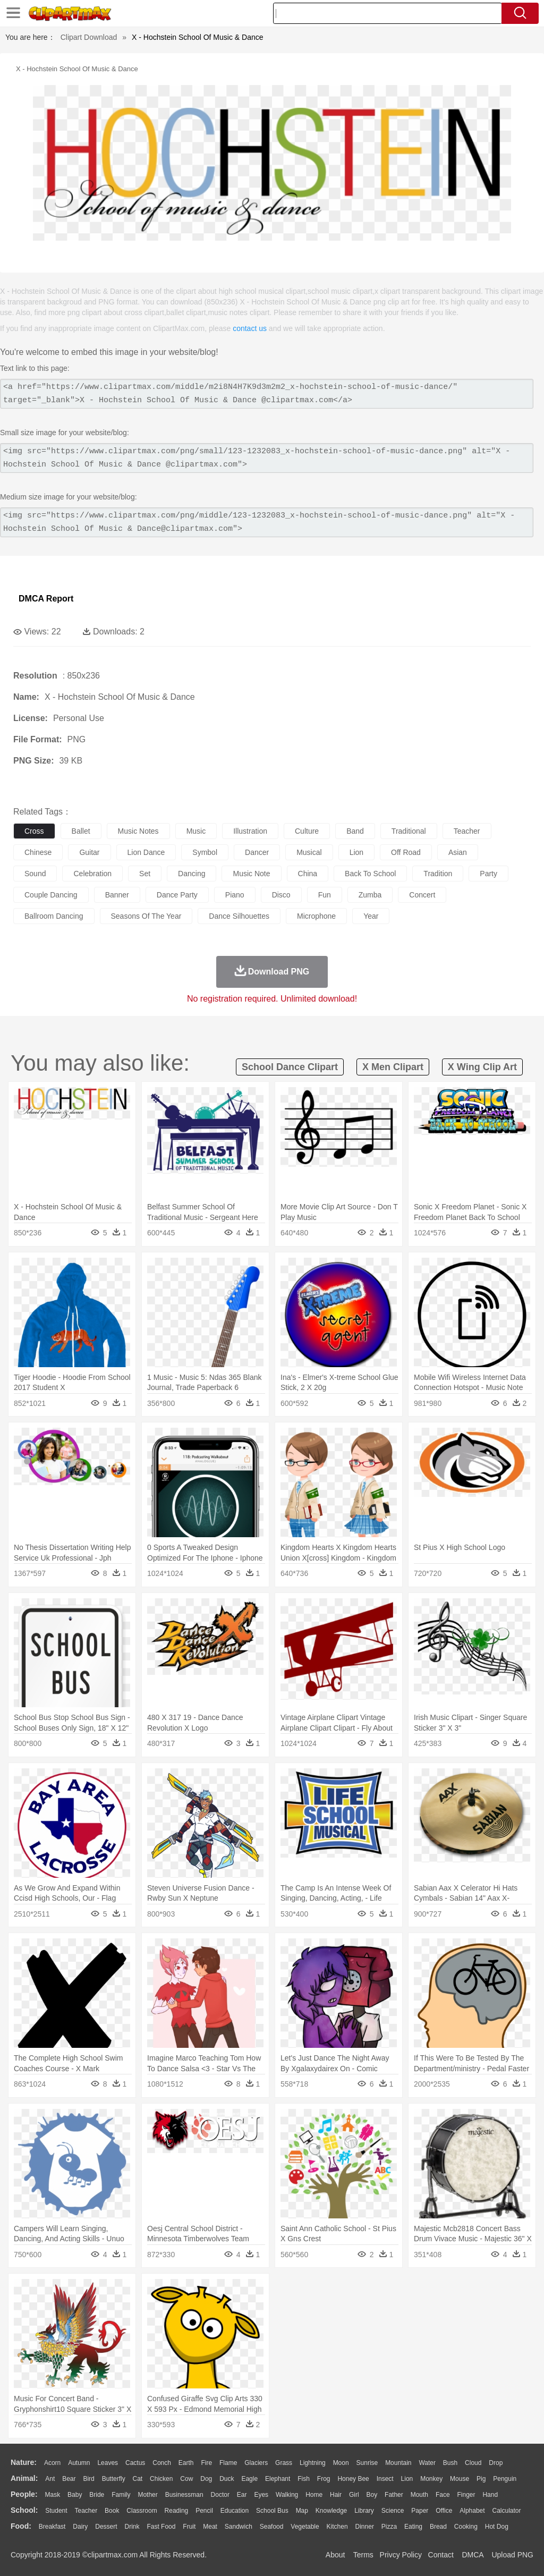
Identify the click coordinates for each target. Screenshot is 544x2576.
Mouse (459, 2478)
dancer (257, 852)
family (121, 2494)
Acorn (52, 2463)
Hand (490, 2494)
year (370, 916)
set (144, 873)
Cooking (466, 2526)
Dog (206, 2478)
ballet (81, 831)
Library (364, 2510)
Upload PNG (512, 2554)
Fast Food (161, 2526)
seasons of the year (146, 916)
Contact (441, 2554)
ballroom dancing (53, 916)
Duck (226, 2478)
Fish (304, 2478)
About (335, 2554)
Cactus (135, 2463)
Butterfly (113, 2478)
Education (234, 2510)
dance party (177, 895)
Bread (438, 2526)
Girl (354, 2494)
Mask (52, 2494)
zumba (370, 895)
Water (427, 2463)
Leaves (107, 2463)
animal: (24, 2478)
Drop (496, 2463)
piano (234, 895)
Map (302, 2510)
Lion (407, 2478)
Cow (186, 2478)
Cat (138, 2478)
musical (308, 852)
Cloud (473, 2463)
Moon (341, 2463)
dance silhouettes (239, 916)
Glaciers (256, 2463)
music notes (138, 831)
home (313, 2494)
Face (443, 2494)
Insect (385, 2478)
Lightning (313, 2463)
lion (356, 852)
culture (307, 831)
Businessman (184, 2494)
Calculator (506, 2510)
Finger (466, 2494)
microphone (316, 916)
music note (251, 873)
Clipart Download (89, 37)
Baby (74, 2494)
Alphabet (472, 2510)
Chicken (161, 2478)
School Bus (272, 2510)
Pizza (389, 2526)
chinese (38, 852)
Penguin (504, 2478)
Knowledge (331, 2510)
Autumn (79, 2463)
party (488, 873)
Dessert (106, 2526)
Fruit (189, 2526)
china (308, 873)
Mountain (398, 2463)
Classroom (141, 2510)
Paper (419, 2510)
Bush (450, 2463)
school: (24, 2510)
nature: (24, 2462)
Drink (132, 2526)
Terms (363, 2554)
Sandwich (238, 2526)
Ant (50, 2478)
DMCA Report (46, 598)
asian (457, 852)
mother (147, 2494)
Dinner (364, 2526)
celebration (92, 873)
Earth (186, 2463)
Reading (177, 2510)
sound (35, 873)
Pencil (204, 2510)
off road (406, 852)
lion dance (146, 852)
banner (117, 895)
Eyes (261, 2494)
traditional (409, 831)
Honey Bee (353, 2478)
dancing (191, 873)
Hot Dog (496, 2526)
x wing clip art (482, 1067)
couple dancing (51, 895)
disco (281, 895)
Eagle (249, 2478)
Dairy (80, 2526)
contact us (250, 328)
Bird (88, 2478)
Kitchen (337, 2526)
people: (24, 2494)
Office (444, 2510)
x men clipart (392, 1067)
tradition (437, 873)
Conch (161, 2463)
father (394, 2494)
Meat (210, 2526)
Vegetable (305, 2526)
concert (422, 895)
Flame (228, 2463)
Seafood (272, 2526)
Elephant (277, 2478)
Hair (336, 2494)
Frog (323, 2478)
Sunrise (367, 2463)
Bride (96, 2494)
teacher (467, 831)
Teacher (86, 2510)
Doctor (220, 2494)
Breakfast (52, 2526)
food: (21, 2526)
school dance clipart (290, 1067)
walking (287, 2494)
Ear (242, 2494)
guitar (89, 852)
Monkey (431, 2478)
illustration (250, 831)
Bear (68, 2478)
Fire (206, 2463)
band (355, 831)
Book (112, 2510)
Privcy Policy (401, 2554)
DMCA (472, 2554)
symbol (204, 852)
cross (34, 831)
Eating (413, 2526)
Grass (283, 2463)
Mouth (419, 2494)
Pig (481, 2478)
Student (56, 2510)
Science (392, 2510)
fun (324, 895)
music (196, 831)
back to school (370, 873)
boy (372, 2494)
